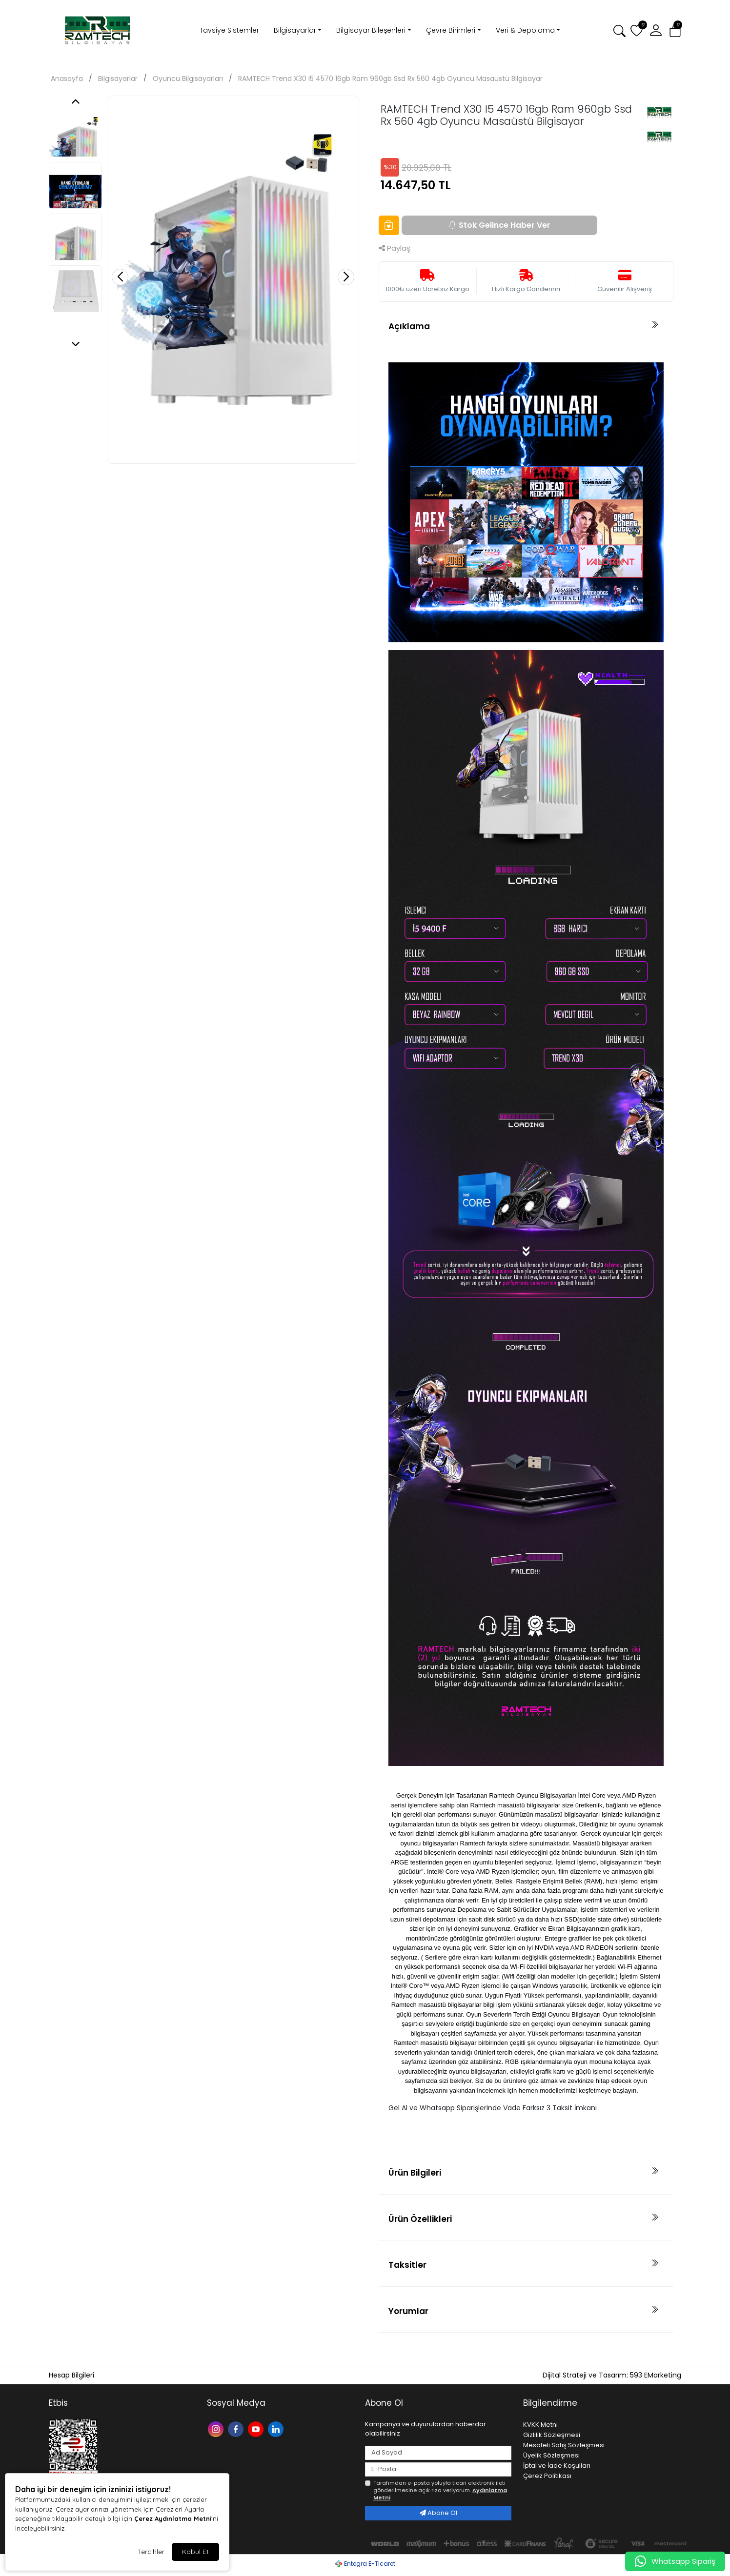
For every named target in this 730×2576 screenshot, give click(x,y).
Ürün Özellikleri (420, 2219)
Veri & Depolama (525, 30)
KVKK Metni (540, 2424)
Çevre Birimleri (450, 30)
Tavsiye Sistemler (229, 30)
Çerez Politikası (547, 2475)
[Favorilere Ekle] (389, 225)
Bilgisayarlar (295, 30)
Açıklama (409, 326)
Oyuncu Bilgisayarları (188, 78)
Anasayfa (67, 78)
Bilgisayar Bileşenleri (371, 30)
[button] (656, 31)
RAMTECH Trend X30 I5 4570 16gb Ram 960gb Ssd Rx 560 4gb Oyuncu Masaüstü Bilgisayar (390, 78)
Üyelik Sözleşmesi (551, 2455)
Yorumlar (408, 2311)
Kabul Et (195, 2551)
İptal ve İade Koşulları (556, 2465)
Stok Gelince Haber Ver (499, 225)
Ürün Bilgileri (414, 2173)
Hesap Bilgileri (71, 2375)
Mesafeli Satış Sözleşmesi (564, 2445)
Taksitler (407, 2265)
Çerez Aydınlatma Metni (172, 2518)
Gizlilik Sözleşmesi (551, 2434)
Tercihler (151, 2551)
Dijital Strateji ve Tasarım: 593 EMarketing (612, 2375)
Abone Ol (438, 2512)
